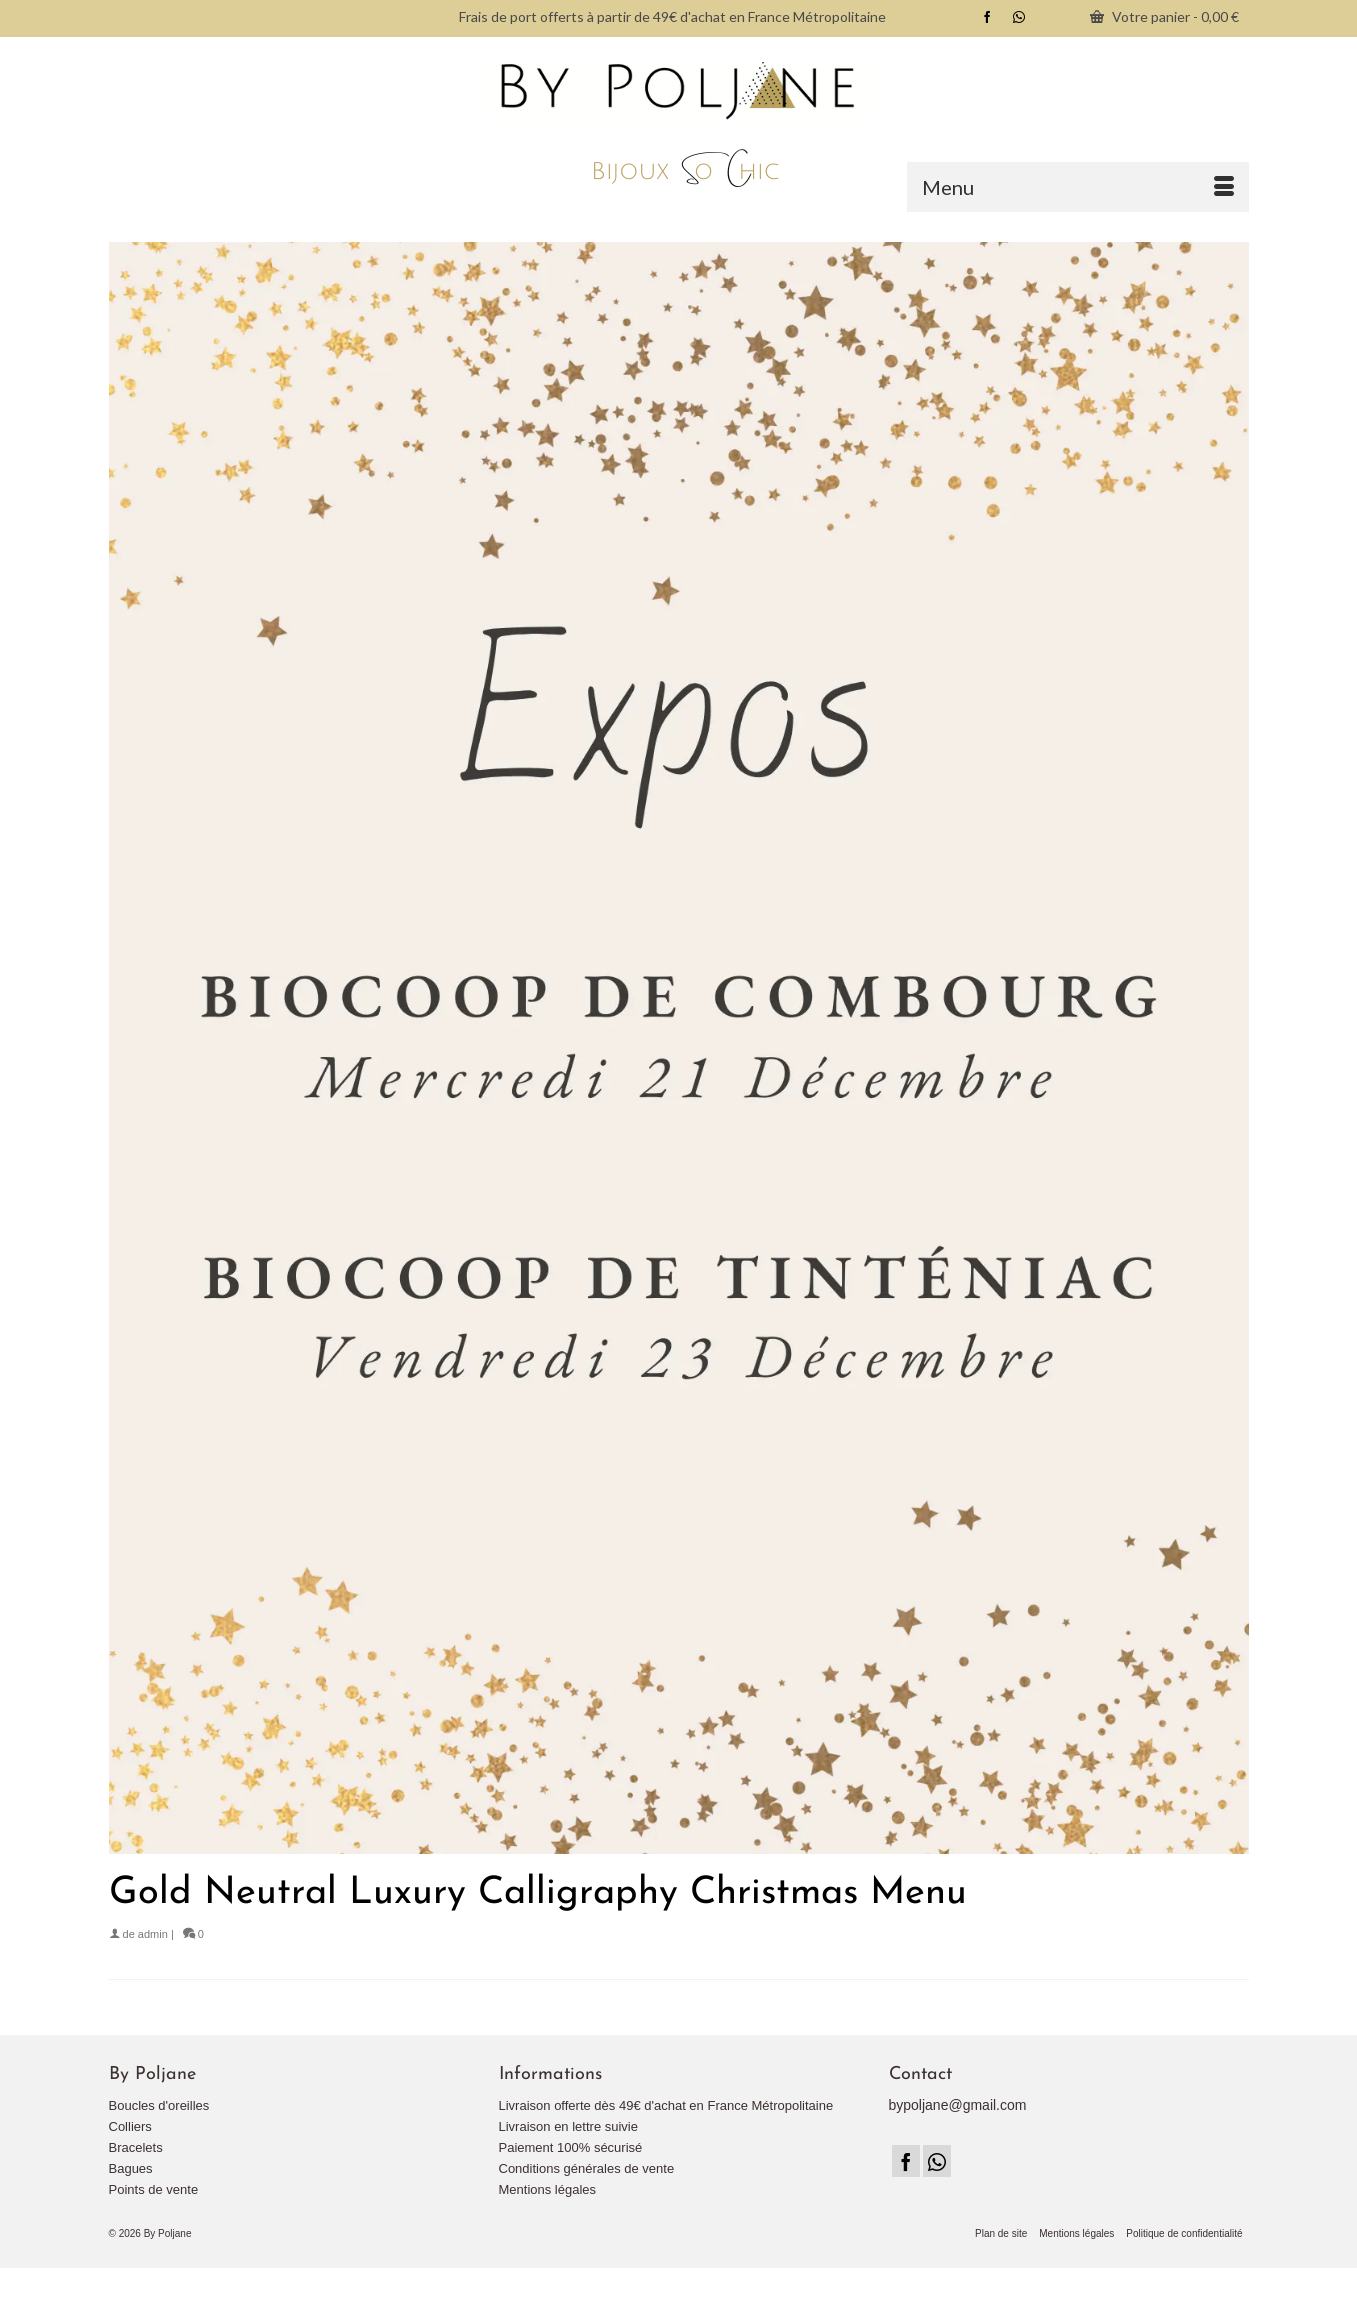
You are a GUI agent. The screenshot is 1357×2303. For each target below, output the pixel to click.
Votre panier (1164, 16)
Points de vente (154, 2189)
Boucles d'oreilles (159, 2105)
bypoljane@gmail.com (958, 2105)
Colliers (130, 2126)
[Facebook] (906, 2160)
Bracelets (136, 2147)
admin (153, 1934)
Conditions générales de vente (587, 2168)
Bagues (131, 2168)
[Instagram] (937, 2160)
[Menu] (1078, 187)
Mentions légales (548, 2189)
